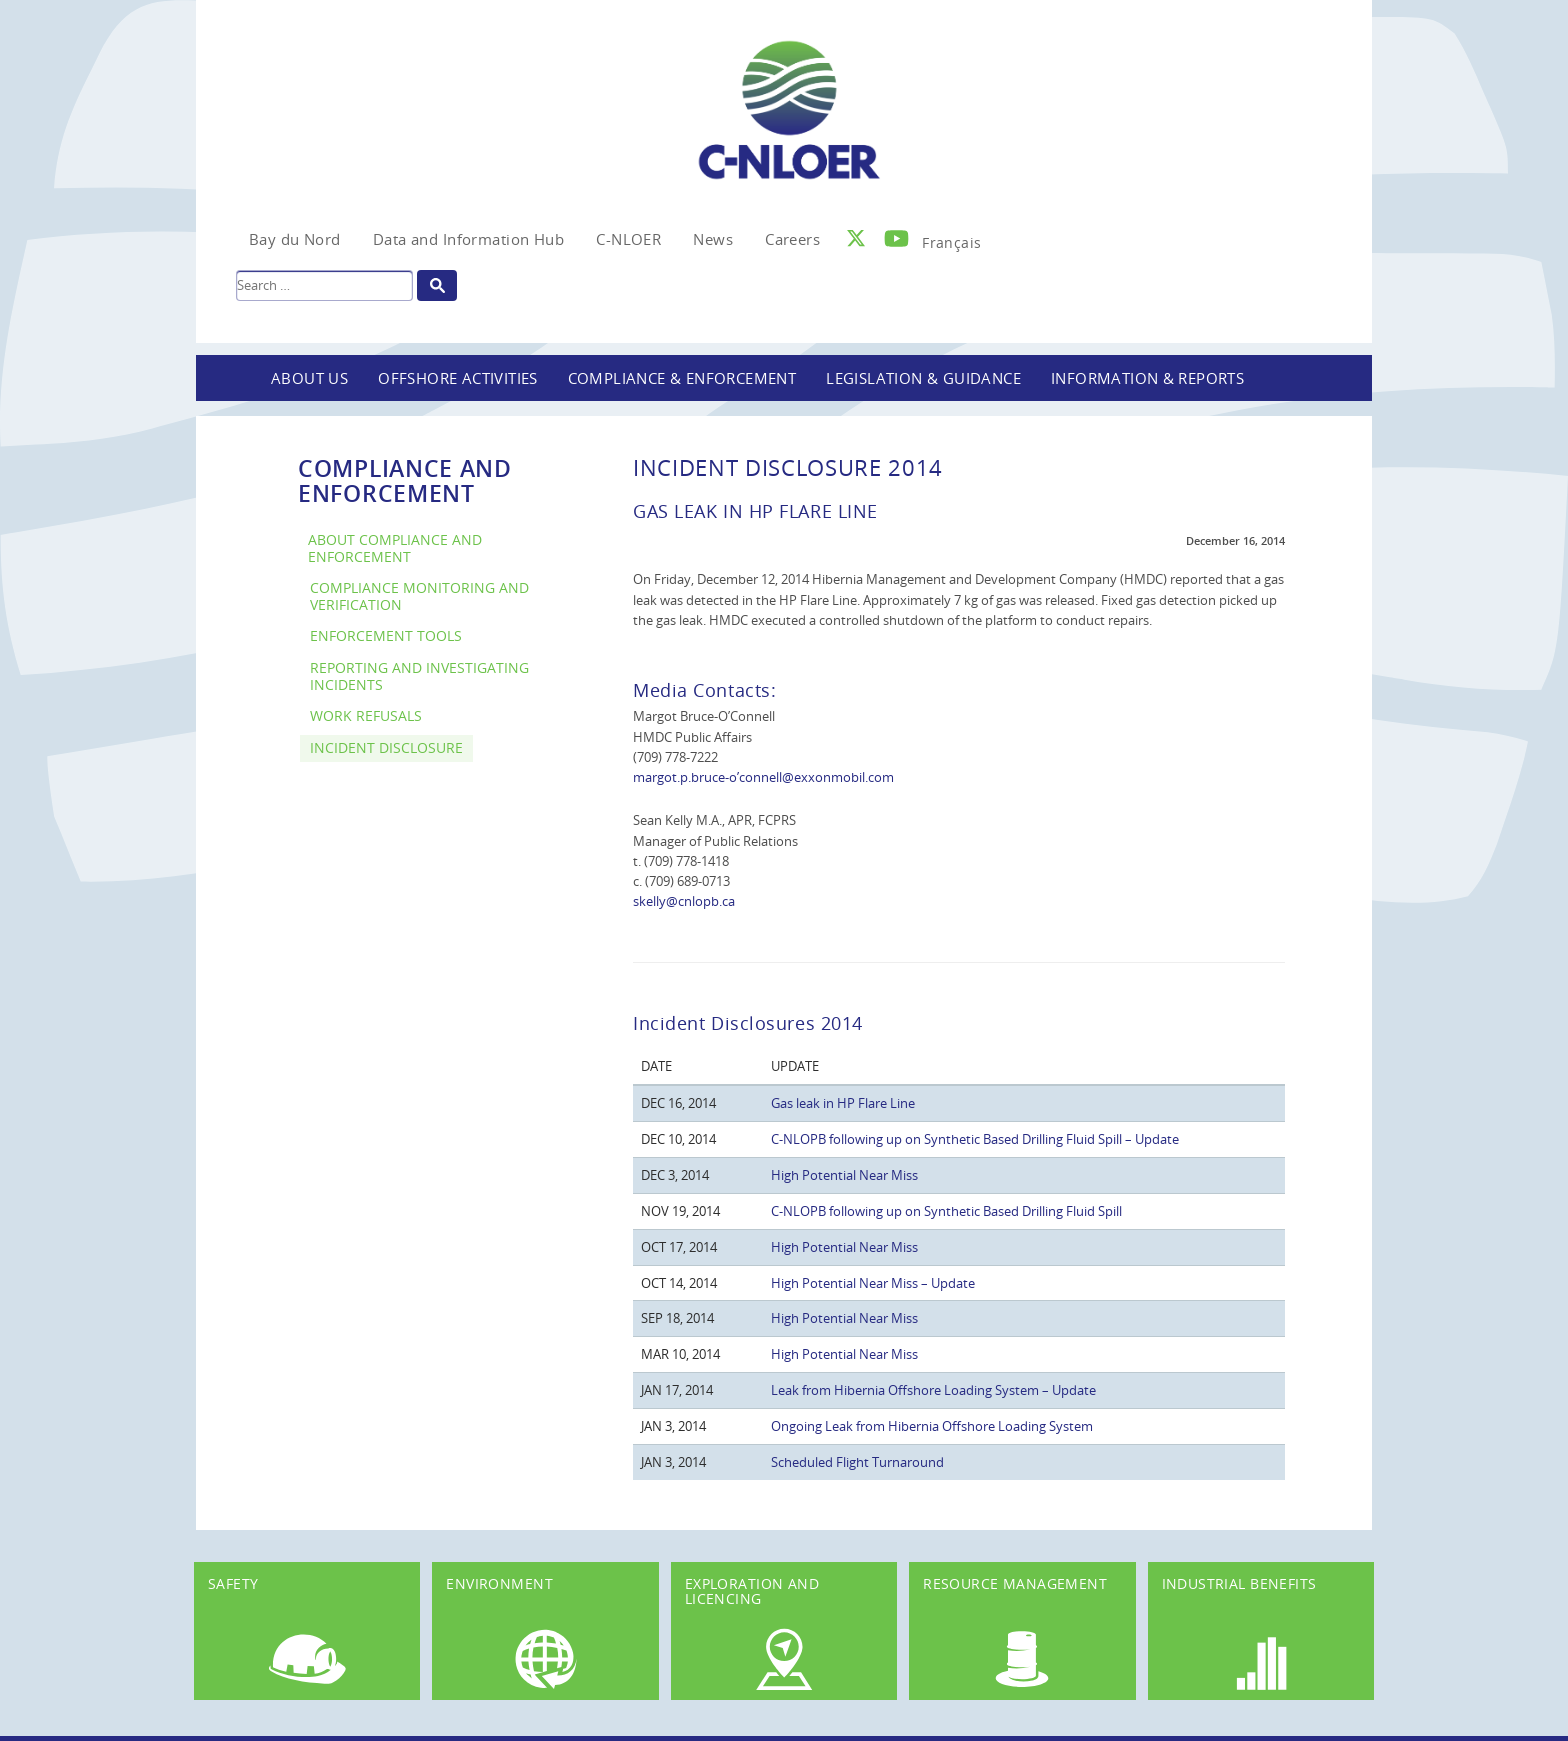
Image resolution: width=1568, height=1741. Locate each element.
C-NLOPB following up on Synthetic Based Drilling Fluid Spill (946, 1211)
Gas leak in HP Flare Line (843, 1103)
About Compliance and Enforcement (395, 548)
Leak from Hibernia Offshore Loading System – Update (933, 1390)
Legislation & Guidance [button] (923, 378)
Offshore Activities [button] (458, 378)
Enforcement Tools (386, 635)
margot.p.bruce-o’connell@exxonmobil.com (763, 777)
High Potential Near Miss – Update (873, 1283)
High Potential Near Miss (844, 1175)
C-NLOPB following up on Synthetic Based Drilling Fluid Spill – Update (975, 1139)
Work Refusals (366, 715)
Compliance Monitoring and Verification (419, 596)
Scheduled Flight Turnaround (857, 1462)
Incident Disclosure (386, 747)
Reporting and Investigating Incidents (419, 676)
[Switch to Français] (951, 237)
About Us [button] (309, 378)
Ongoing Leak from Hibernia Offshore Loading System (932, 1426)
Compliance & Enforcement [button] (682, 378)
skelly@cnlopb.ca (684, 901)
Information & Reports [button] (1147, 378)
